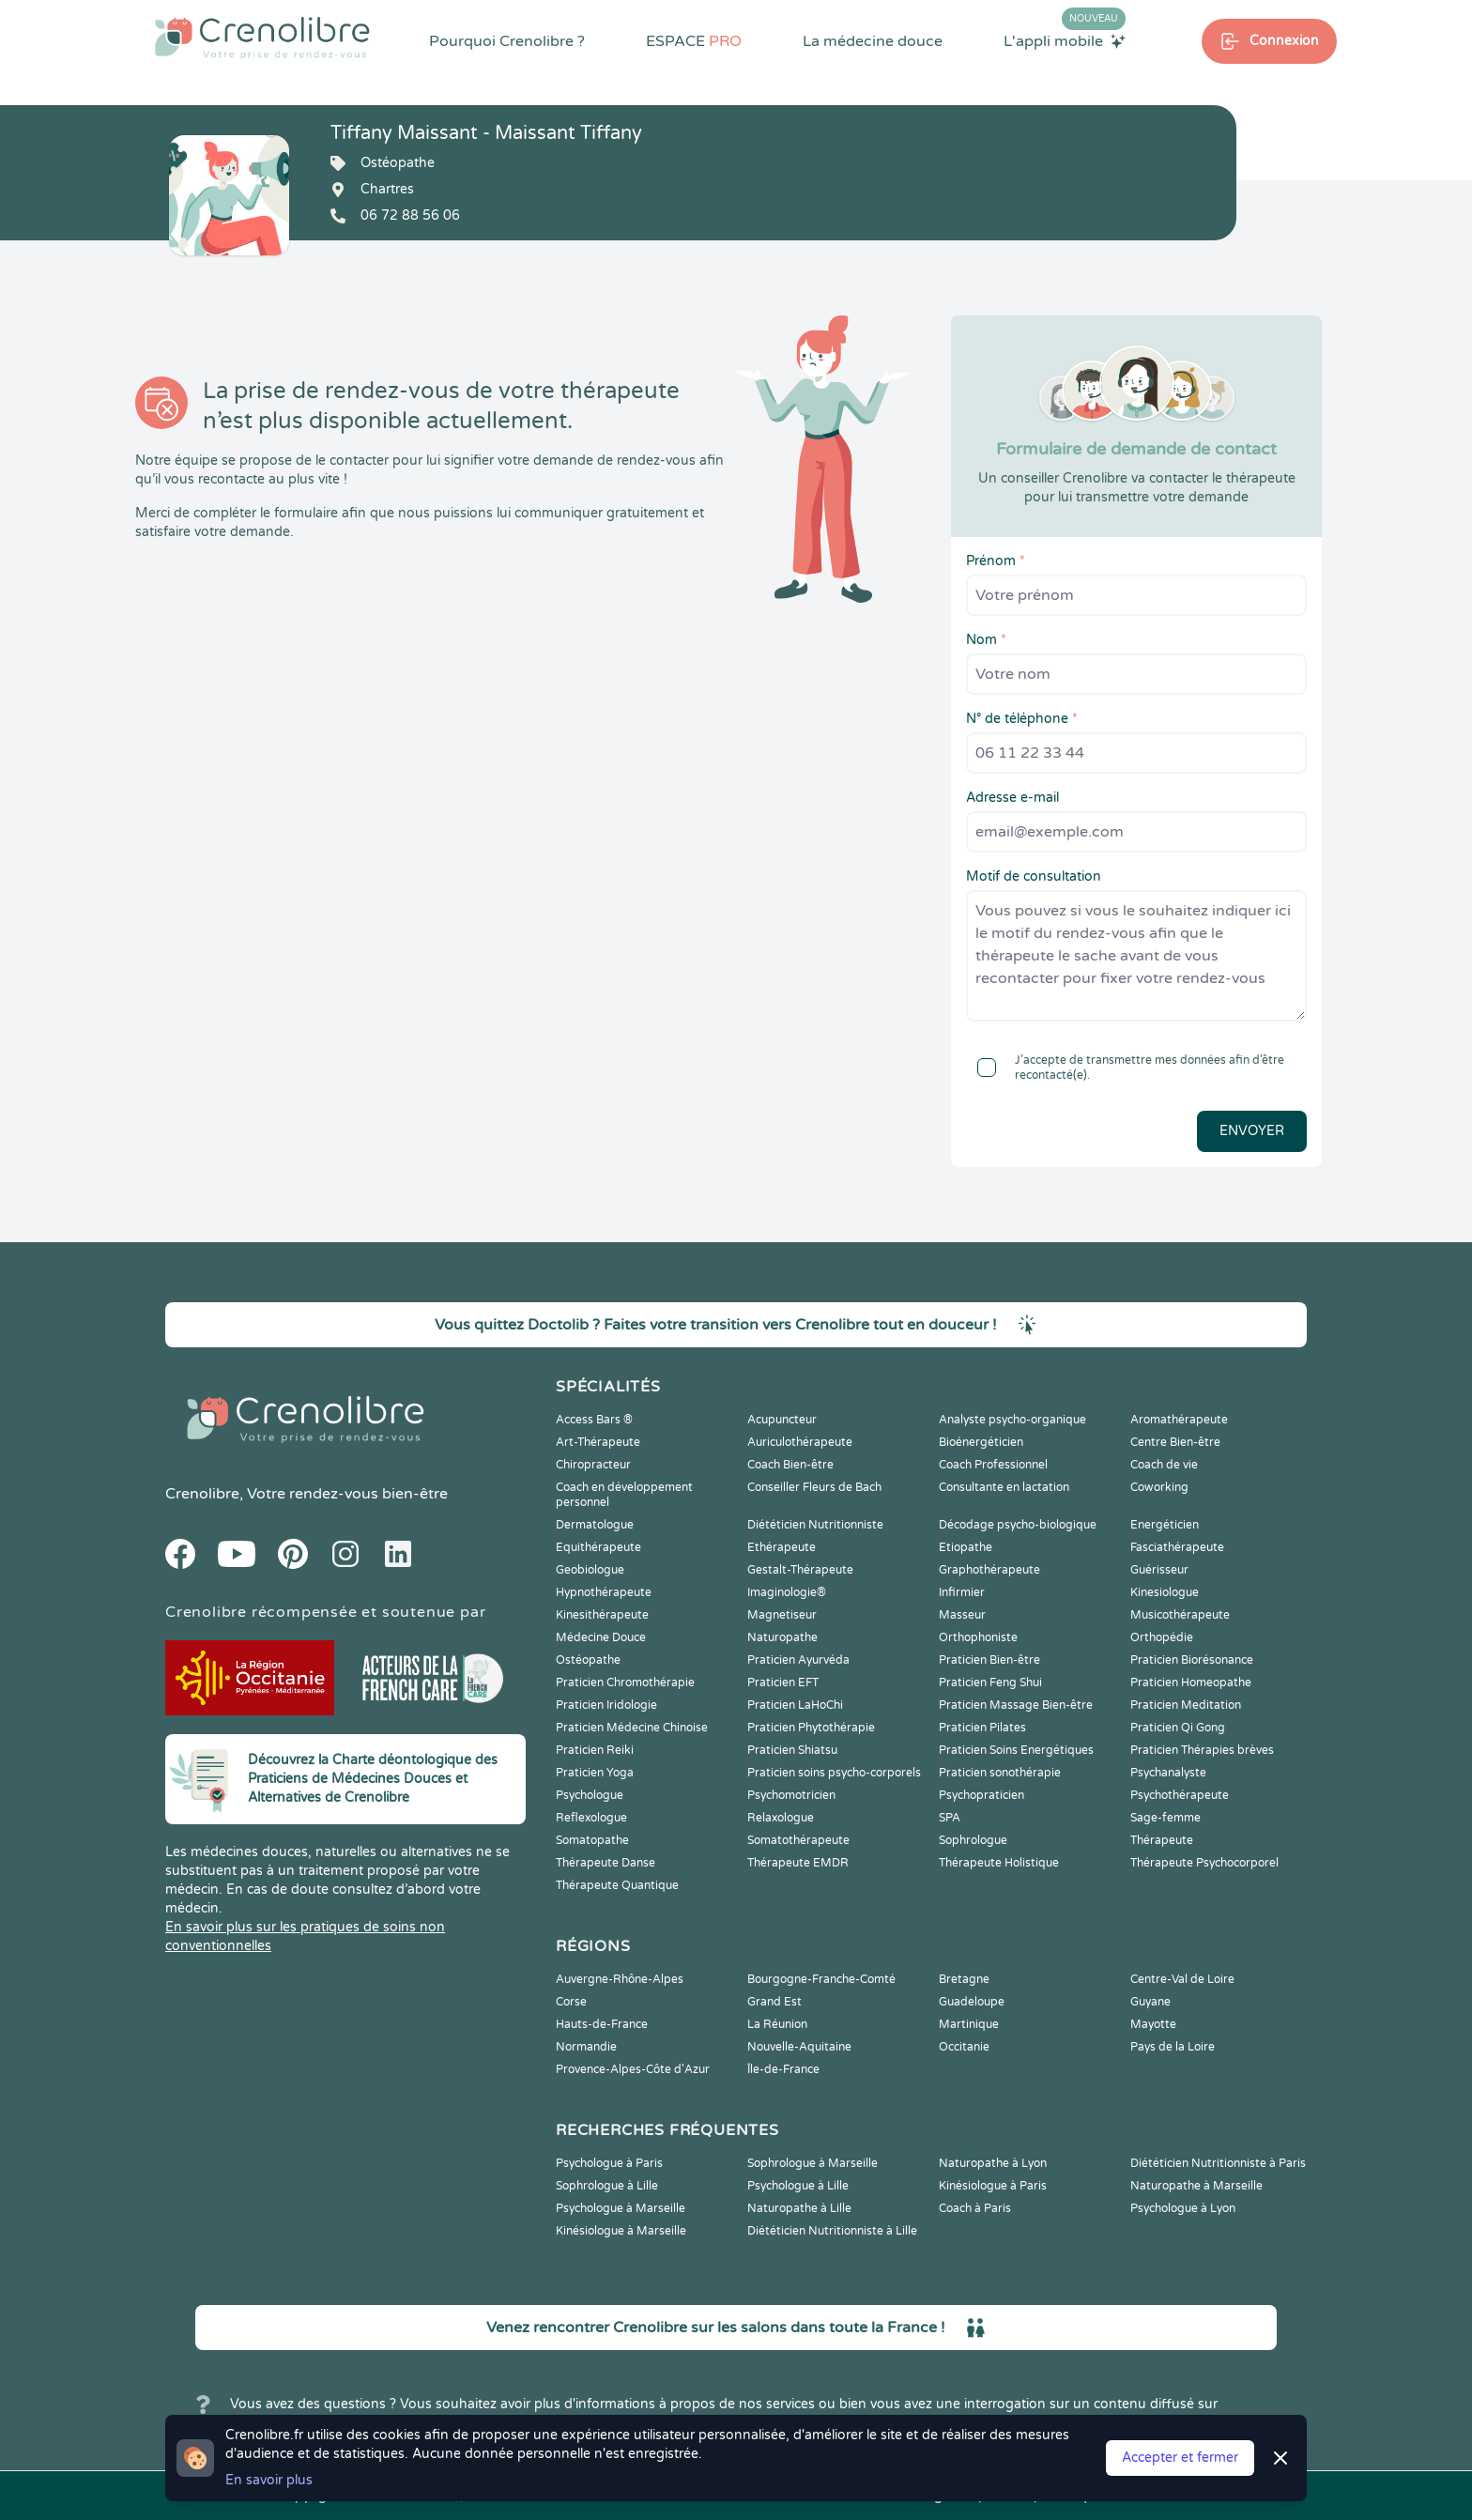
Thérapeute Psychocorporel (1204, 1862)
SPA (949, 1817)
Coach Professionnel (993, 1464)
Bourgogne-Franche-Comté (821, 1979)
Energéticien (1164, 1524)
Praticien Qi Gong (1177, 1727)
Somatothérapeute (798, 1840)
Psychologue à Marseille (620, 2208)
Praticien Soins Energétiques (1016, 1750)
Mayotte (1153, 2024)
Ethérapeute (781, 1547)
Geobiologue (590, 1569)
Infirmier (962, 1592)
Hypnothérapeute (604, 1592)
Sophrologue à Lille (607, 2185)
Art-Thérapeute (598, 1442)
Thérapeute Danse (605, 1862)
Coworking (1159, 1487)
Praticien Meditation (1185, 1705)
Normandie (586, 2046)
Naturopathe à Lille (799, 2208)
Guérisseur (1159, 1569)
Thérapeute (1161, 1840)
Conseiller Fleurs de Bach (814, 1487)
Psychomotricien (791, 1795)
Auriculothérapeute (799, 1442)
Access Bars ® (594, 1419)
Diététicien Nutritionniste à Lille (832, 2230)
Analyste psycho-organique (1012, 1419)
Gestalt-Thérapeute (800, 1569)
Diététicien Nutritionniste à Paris (1218, 2163)
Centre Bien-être (1175, 1442)
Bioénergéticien (981, 1442)
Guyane (1150, 2001)
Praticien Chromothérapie (625, 1682)
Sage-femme (1165, 1817)
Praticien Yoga (595, 1772)
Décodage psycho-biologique (1017, 1524)
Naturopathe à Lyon (993, 2163)
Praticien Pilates (982, 1727)
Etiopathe (965, 1547)
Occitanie (964, 2046)
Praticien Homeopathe (1190, 1682)
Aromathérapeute (1179, 1419)
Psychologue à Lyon (1182, 2208)
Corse (571, 2001)
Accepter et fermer (1180, 2458)
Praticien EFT (783, 1682)
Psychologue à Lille (798, 2185)
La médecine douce (873, 41)
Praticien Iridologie (606, 1705)
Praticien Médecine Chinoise (632, 1727)
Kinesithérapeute (602, 1614)
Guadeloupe (971, 2001)
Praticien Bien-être (989, 1660)
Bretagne (964, 1979)
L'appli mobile (1065, 40)
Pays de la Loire (1172, 2046)
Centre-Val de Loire (1182, 1979)
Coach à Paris (975, 2208)
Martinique (969, 2024)
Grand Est (774, 2001)
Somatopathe (592, 1840)
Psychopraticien (981, 1795)
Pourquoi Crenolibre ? (507, 41)
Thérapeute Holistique (999, 1862)
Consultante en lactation (1004, 1487)
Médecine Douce (601, 1637)
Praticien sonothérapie (1000, 1772)
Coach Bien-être (790, 1464)
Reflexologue (591, 1817)
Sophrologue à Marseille (812, 2163)
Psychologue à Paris (609, 2163)
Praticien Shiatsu (792, 1750)
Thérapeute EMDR (798, 1862)
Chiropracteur (593, 1464)
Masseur (962, 1614)
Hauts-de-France (602, 2024)
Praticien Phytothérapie (811, 1727)
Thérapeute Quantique (617, 1885)
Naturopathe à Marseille (1196, 2185)
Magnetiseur (782, 1614)
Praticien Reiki (595, 1750)
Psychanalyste (1168, 1772)
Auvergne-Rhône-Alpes (619, 1979)
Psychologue (589, 1795)
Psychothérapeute (1179, 1795)
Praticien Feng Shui (990, 1682)
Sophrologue (973, 1840)
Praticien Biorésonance (1191, 1660)
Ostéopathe (588, 1660)
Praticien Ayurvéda (798, 1660)
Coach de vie (1164, 1464)
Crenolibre (202, 1493)
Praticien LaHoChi (795, 1705)
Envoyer (1251, 1131)
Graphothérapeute (989, 1569)
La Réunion (777, 2024)
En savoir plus (269, 2480)
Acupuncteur (782, 1419)
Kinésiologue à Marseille (621, 2230)
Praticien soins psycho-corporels (834, 1772)
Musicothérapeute (1180, 1614)
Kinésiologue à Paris (993, 2185)
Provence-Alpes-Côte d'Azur (633, 2069)
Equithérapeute (598, 1547)
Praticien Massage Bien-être (1016, 1705)
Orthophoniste (978, 1637)
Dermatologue (595, 1524)
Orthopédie (1161, 1637)
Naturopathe (782, 1637)
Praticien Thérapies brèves (1202, 1750)
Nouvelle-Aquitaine (799, 2046)
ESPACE (694, 41)
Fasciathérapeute (1177, 1547)
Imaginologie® (786, 1592)
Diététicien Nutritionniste (815, 1524)
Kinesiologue (1164, 1592)
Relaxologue (780, 1817)
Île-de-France (783, 2069)
